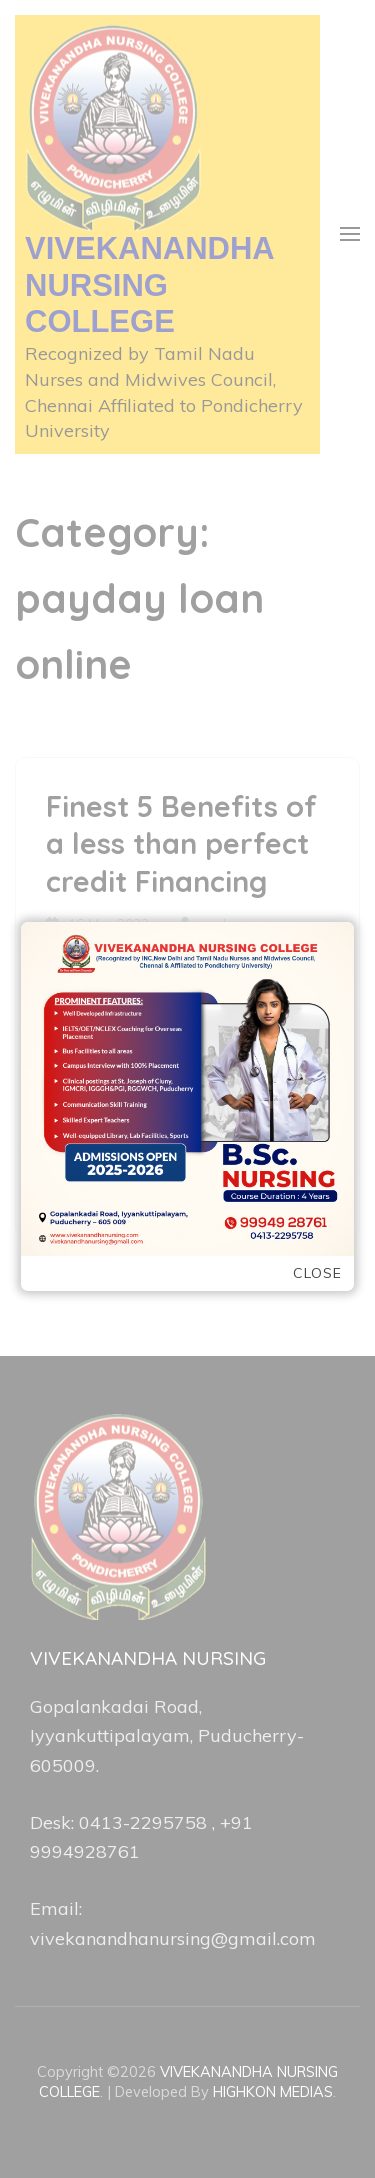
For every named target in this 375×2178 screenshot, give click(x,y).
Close (317, 1273)
